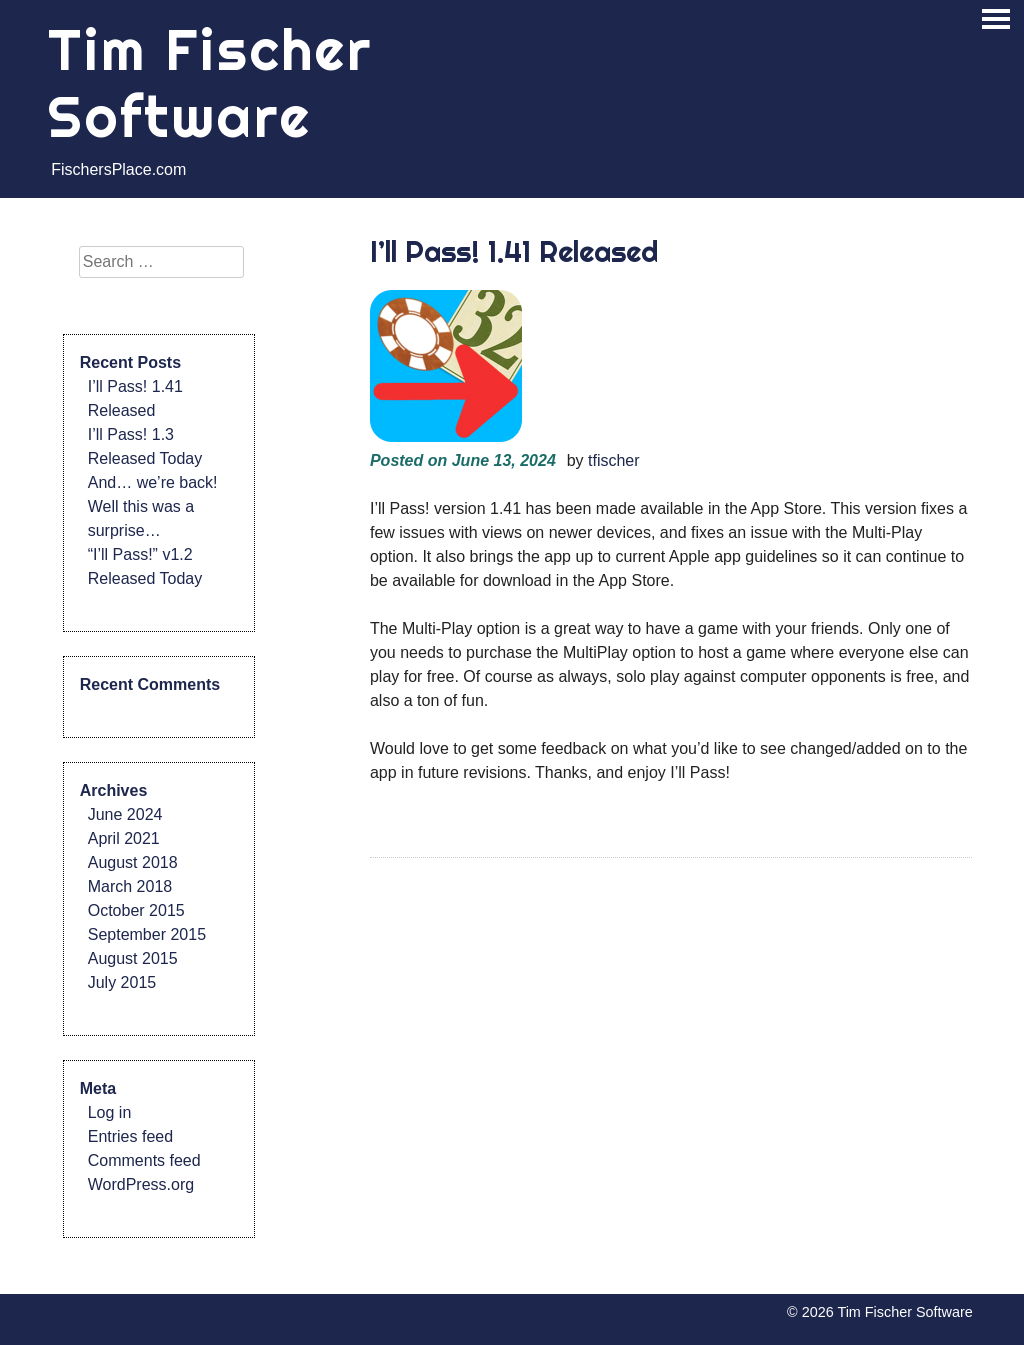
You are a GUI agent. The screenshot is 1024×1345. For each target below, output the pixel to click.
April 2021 (124, 838)
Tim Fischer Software (210, 83)
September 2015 (147, 934)
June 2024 (125, 814)
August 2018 (133, 862)
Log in (110, 1112)
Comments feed (144, 1160)
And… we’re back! (153, 482)
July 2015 (122, 982)
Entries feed (130, 1136)
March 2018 (130, 886)
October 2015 (136, 910)
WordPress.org (141, 1184)
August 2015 (133, 958)
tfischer (614, 460)
